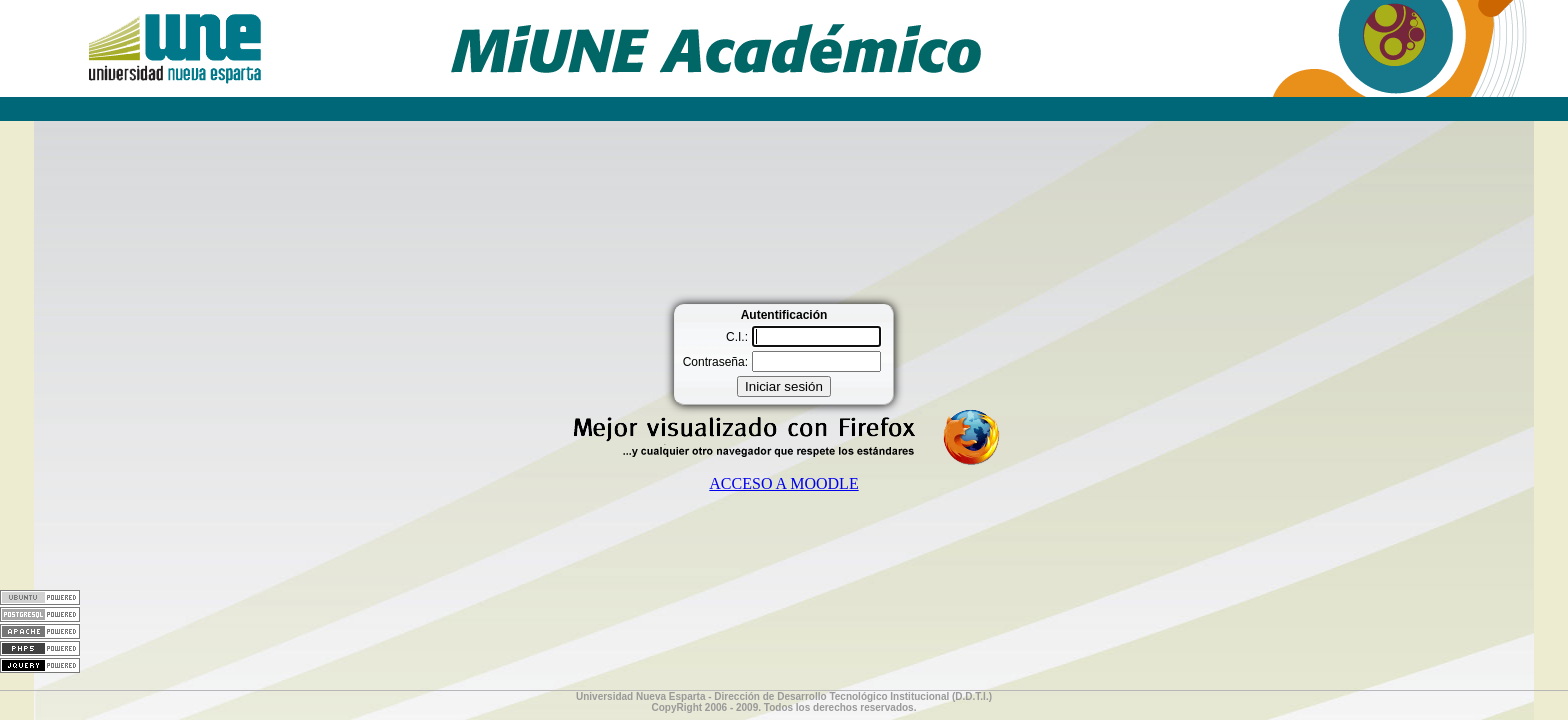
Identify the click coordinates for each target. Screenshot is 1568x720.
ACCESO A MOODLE (783, 483)
